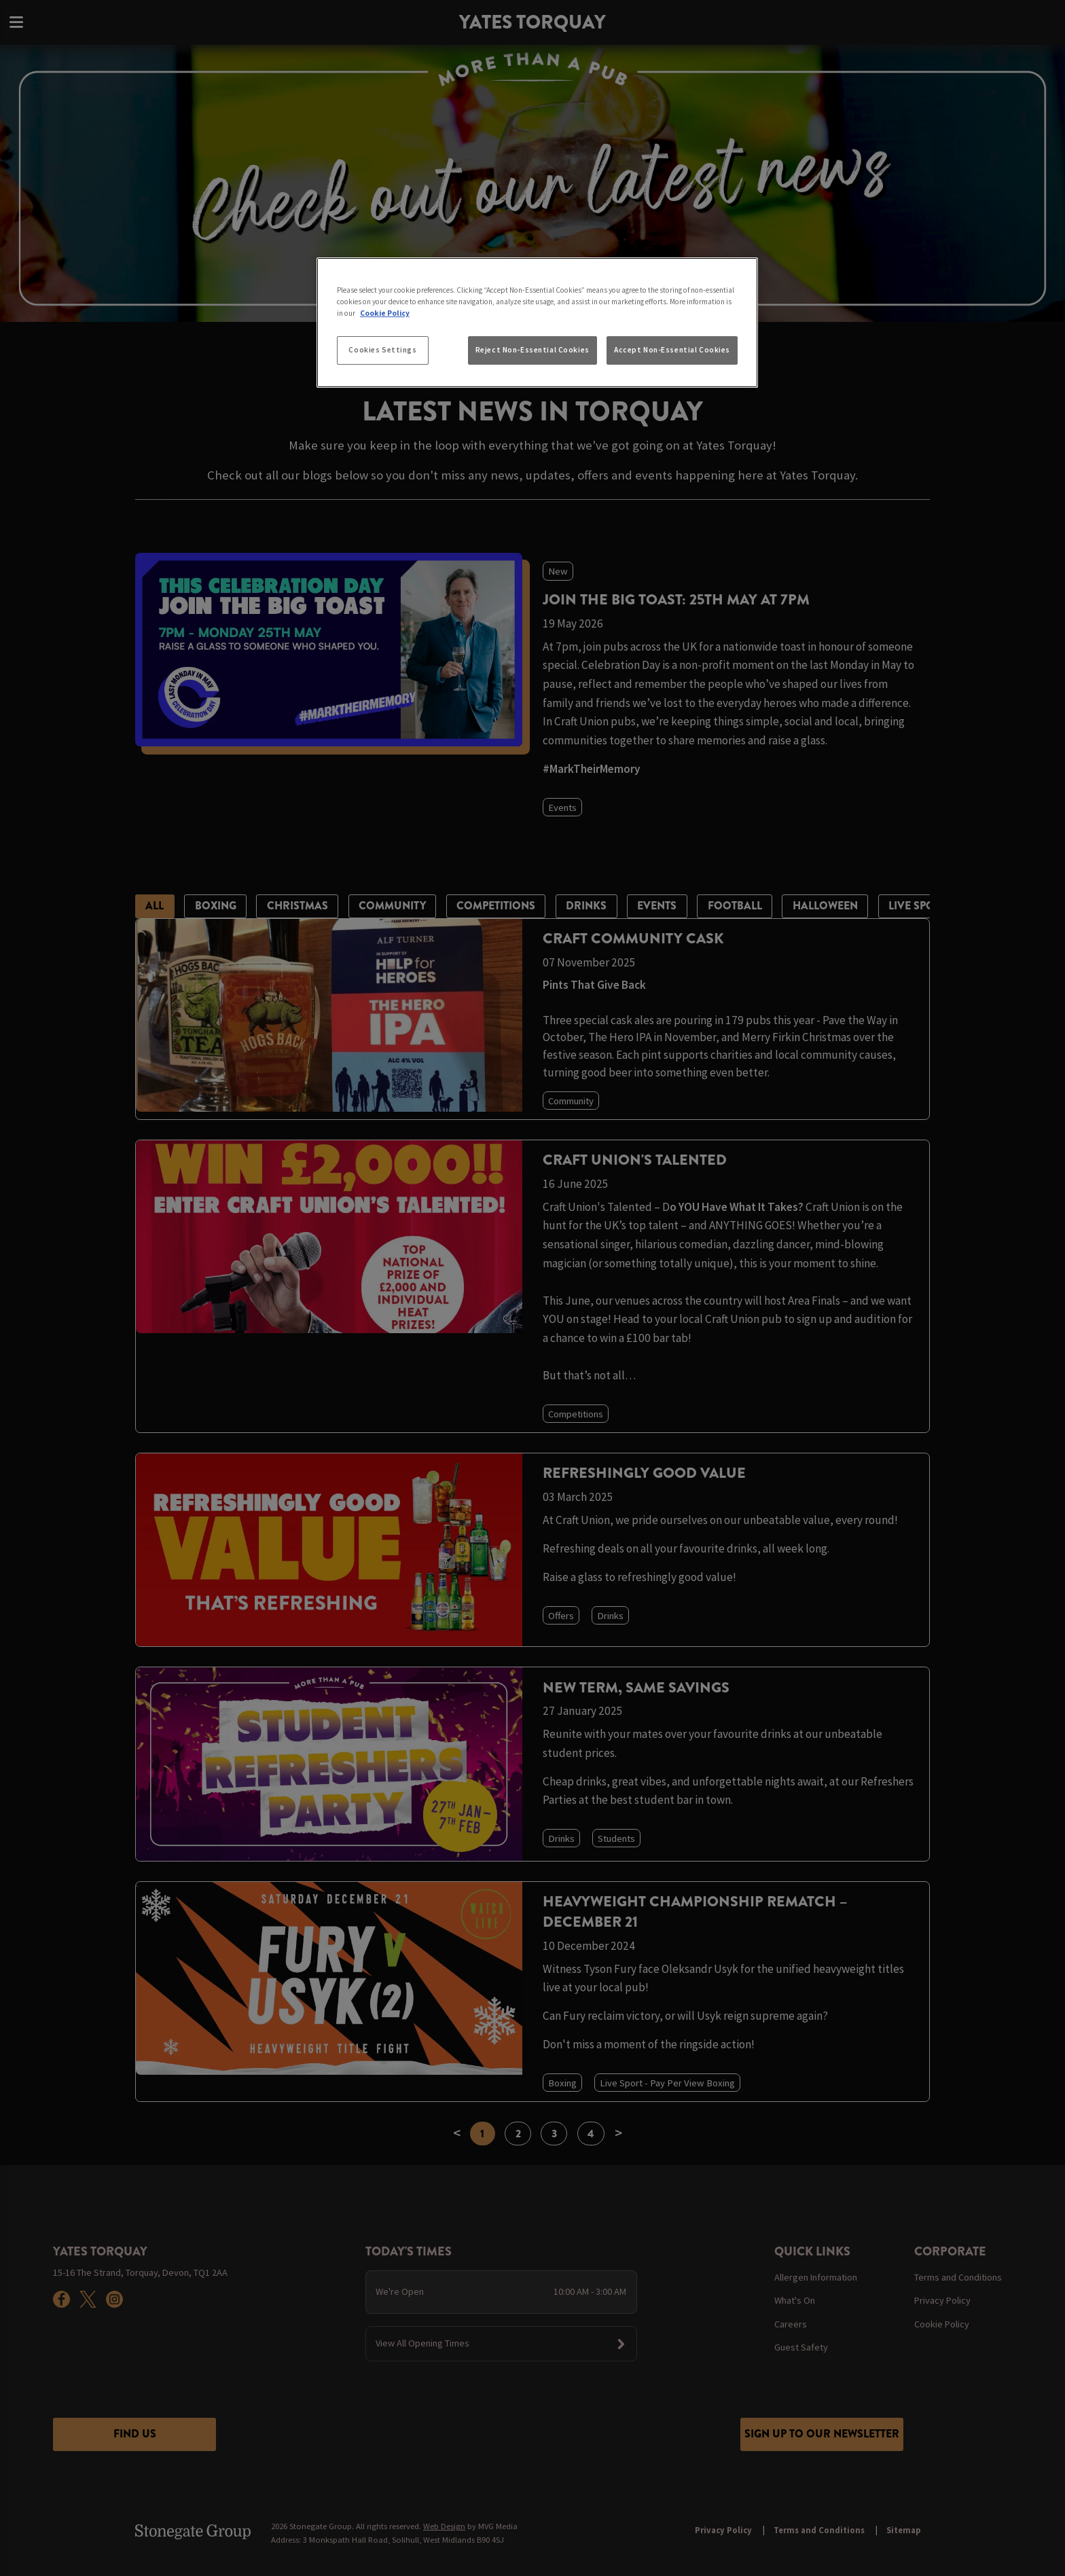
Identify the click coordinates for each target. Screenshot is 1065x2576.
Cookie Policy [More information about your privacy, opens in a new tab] (385, 313)
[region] (537, 322)
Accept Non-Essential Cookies (672, 350)
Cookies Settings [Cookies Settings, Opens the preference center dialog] (382, 350)
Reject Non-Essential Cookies (532, 350)
